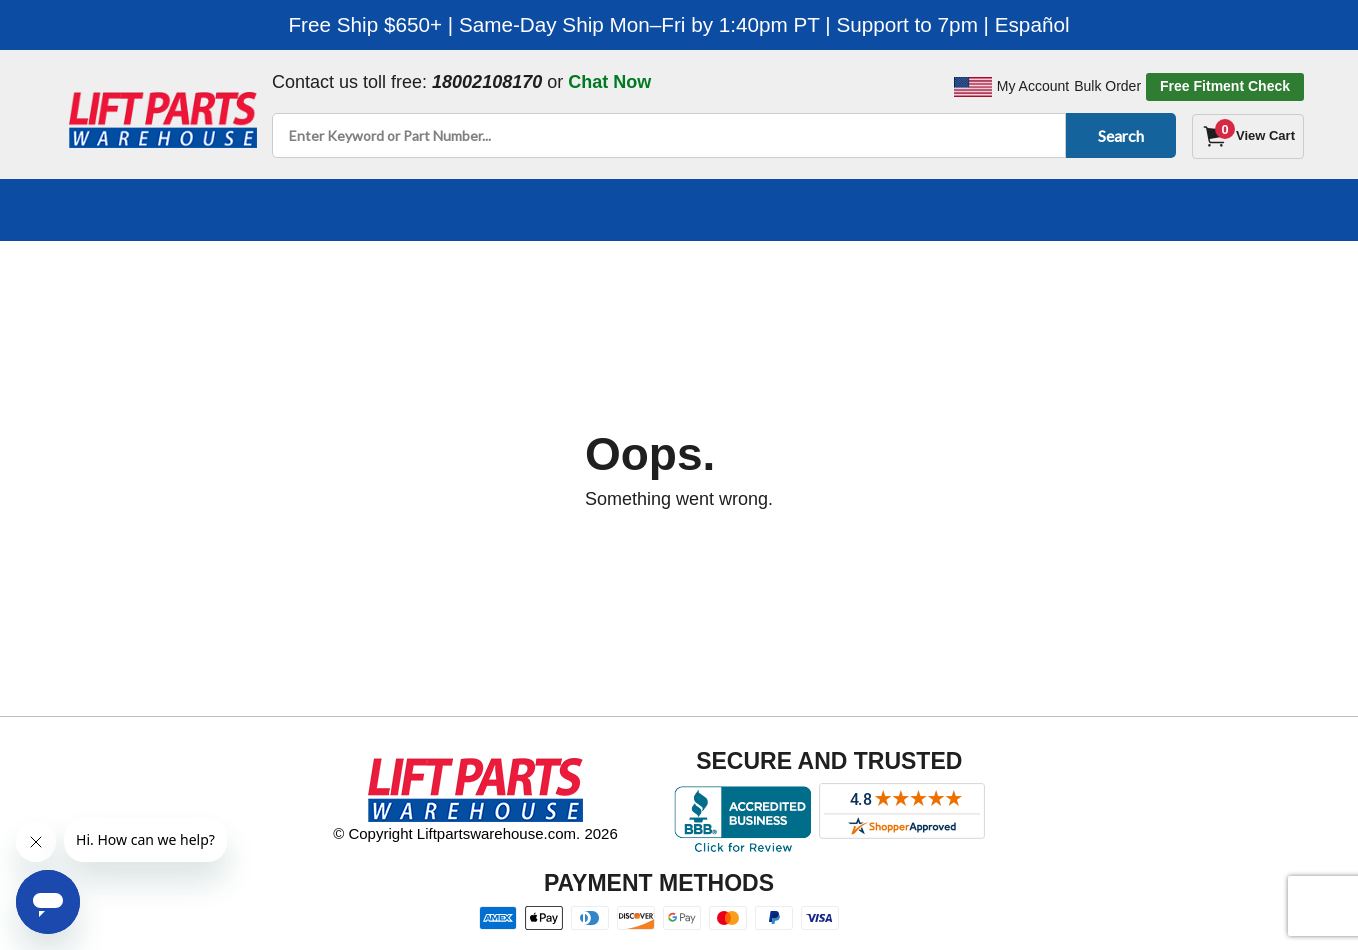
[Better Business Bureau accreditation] (742, 819)
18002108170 (487, 82)
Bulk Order (1107, 86)
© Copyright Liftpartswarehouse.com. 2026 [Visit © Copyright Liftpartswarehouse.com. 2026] (475, 833)
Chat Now (609, 82)
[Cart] (1248, 136)
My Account (1033, 86)
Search (1117, 135)
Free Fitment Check (1225, 86)
